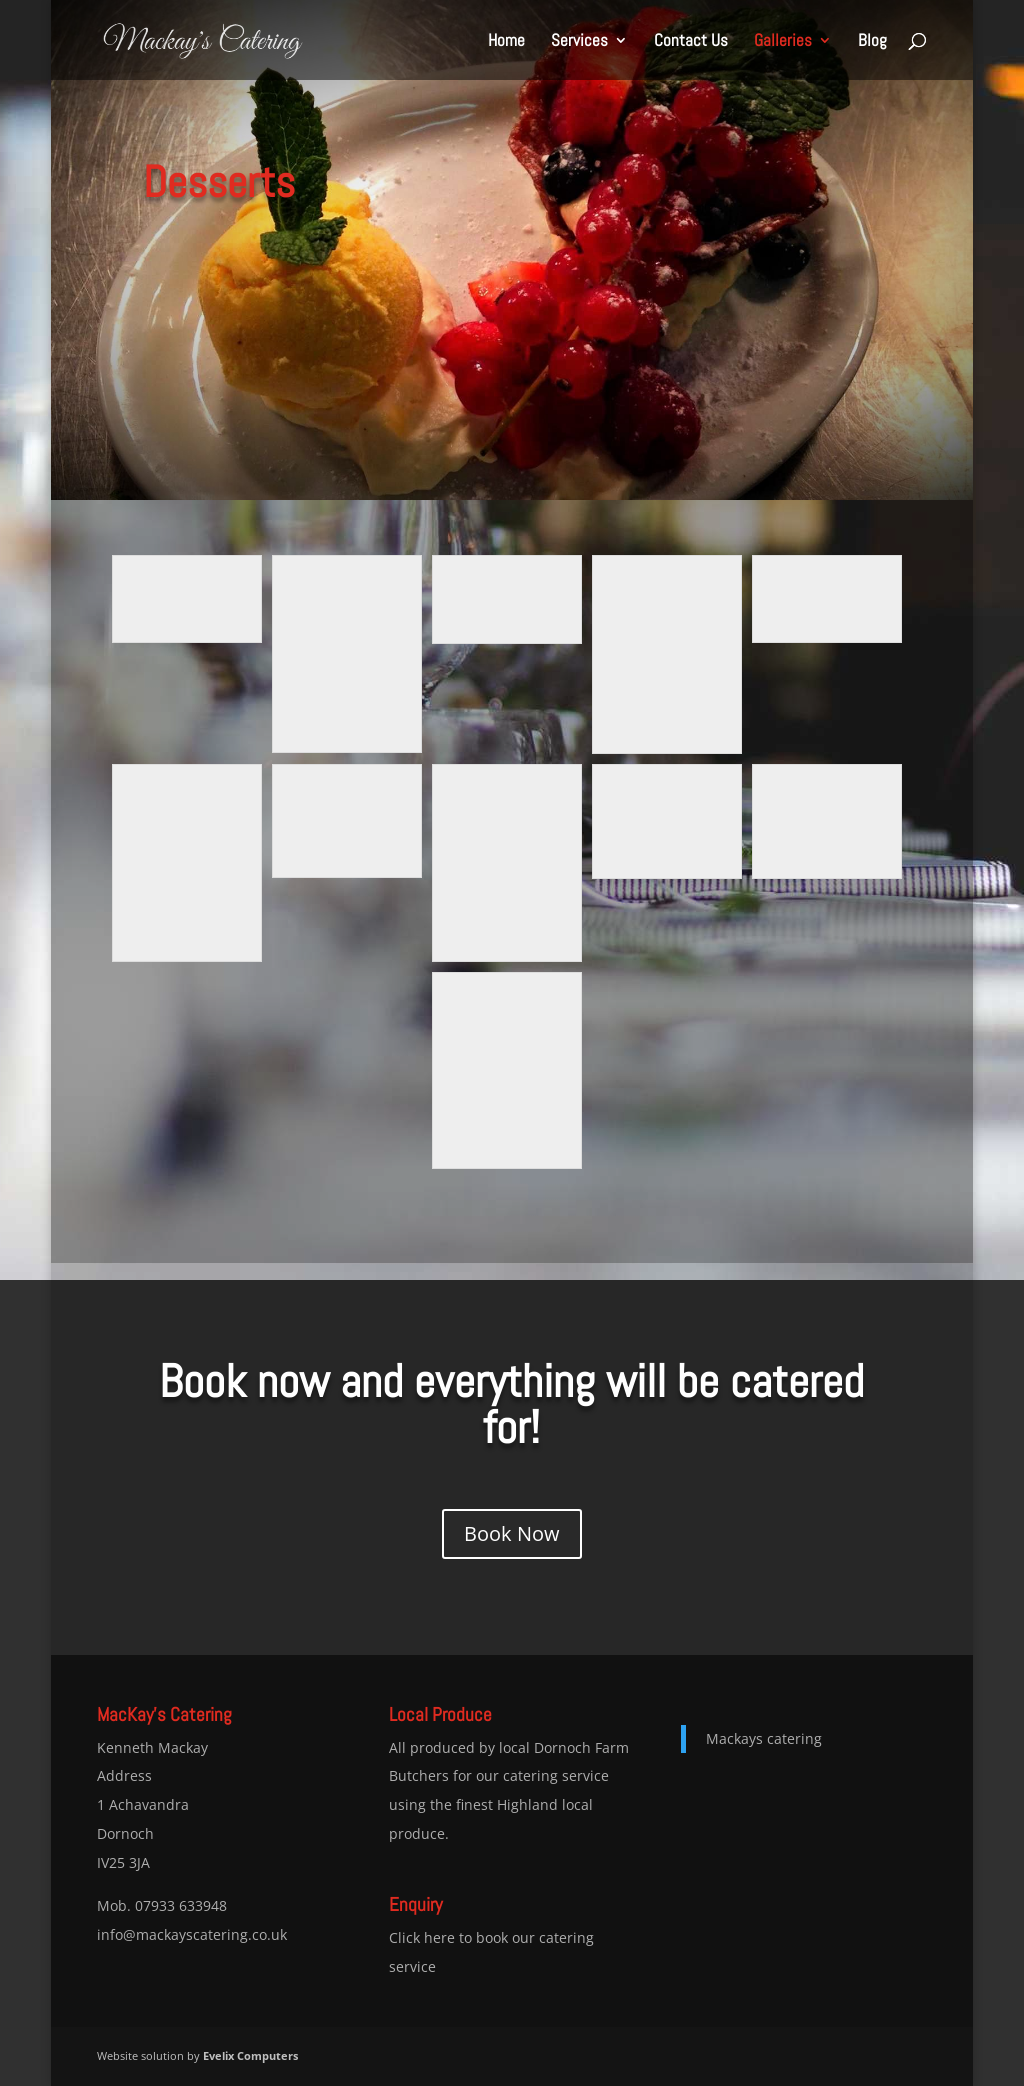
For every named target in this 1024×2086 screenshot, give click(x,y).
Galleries (783, 42)
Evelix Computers (250, 2055)
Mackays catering (764, 1738)
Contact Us (691, 42)
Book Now (512, 1533)
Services (579, 42)
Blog (872, 42)
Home (506, 42)
